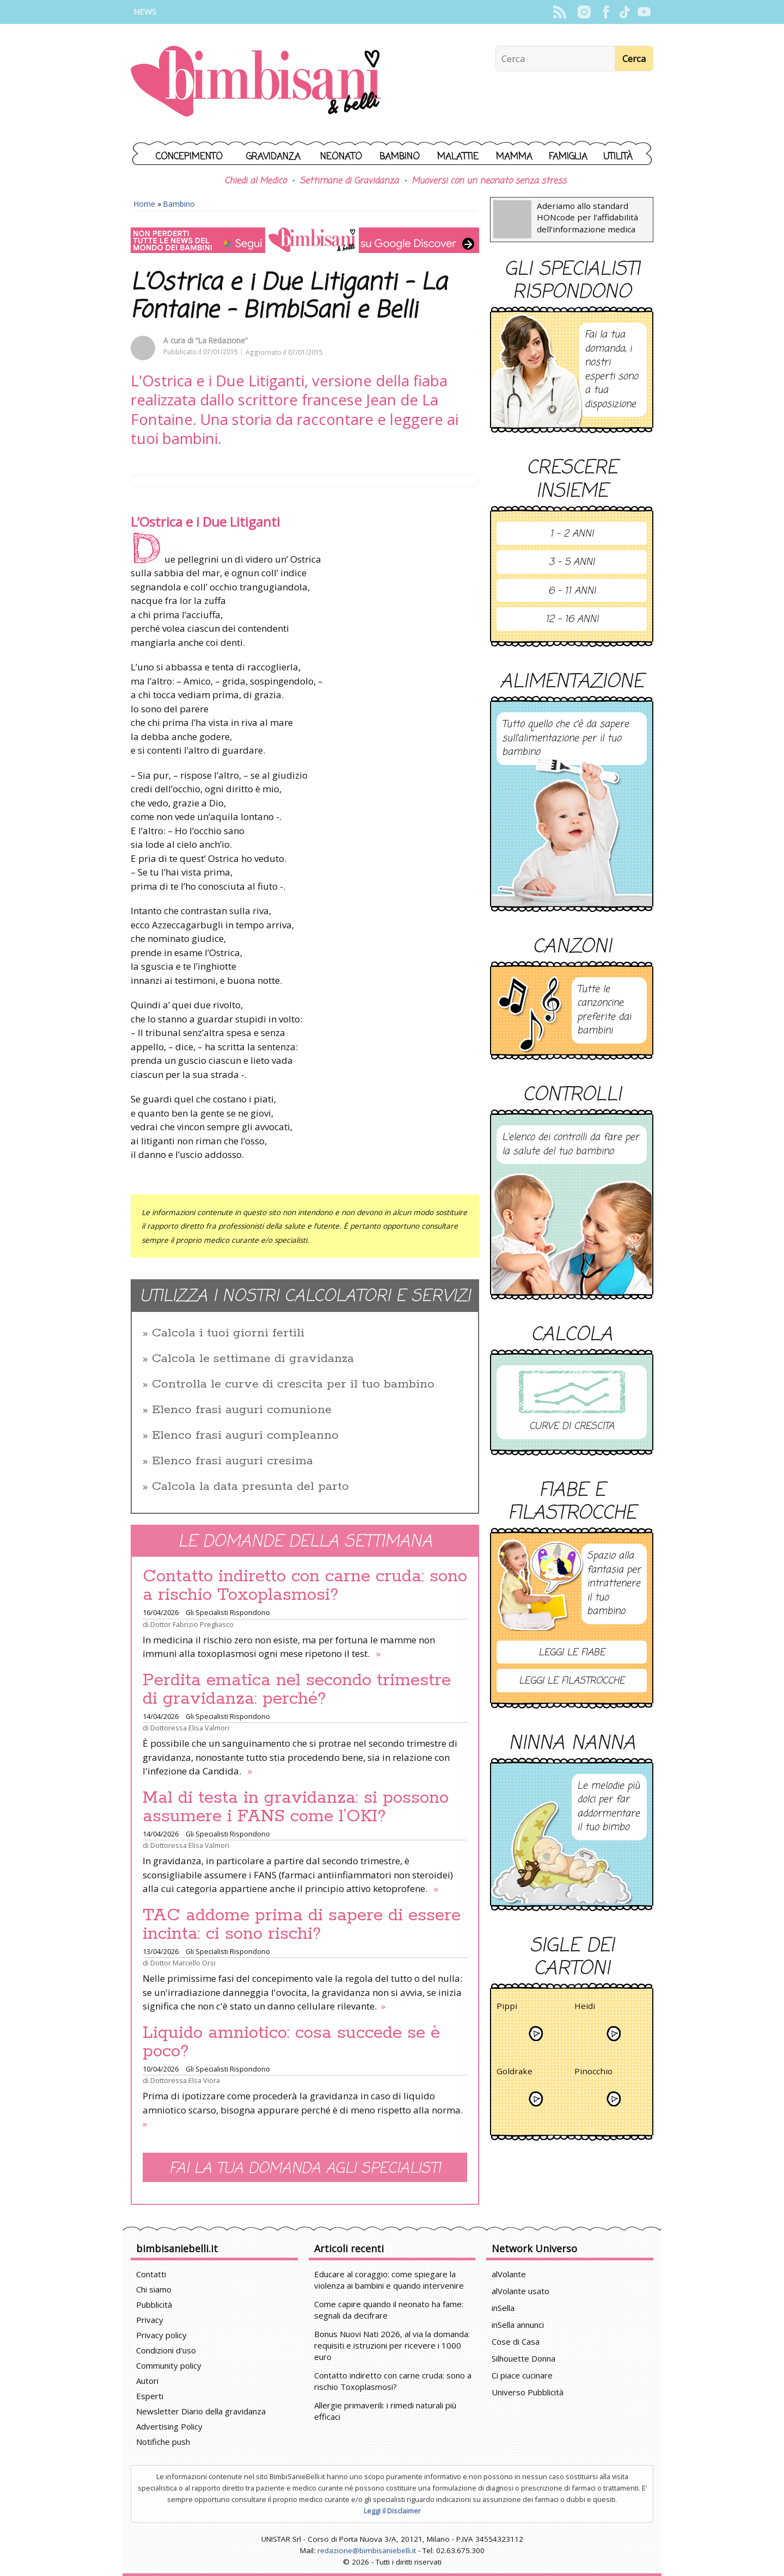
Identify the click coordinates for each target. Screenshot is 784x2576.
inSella (503, 2307)
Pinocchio (593, 2073)
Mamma (514, 157)
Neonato (341, 157)
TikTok (624, 12)
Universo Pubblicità (528, 2392)
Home (144, 204)
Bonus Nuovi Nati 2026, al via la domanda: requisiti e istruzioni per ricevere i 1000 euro (392, 2345)
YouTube (643, 12)
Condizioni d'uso (166, 2350)
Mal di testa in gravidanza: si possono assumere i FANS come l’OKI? (296, 1807)
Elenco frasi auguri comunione (242, 1410)
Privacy (149, 2319)
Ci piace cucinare (522, 2375)
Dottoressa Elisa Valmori (189, 1728)
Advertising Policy (169, 2426)
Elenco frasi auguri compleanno (245, 1435)
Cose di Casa (516, 2341)
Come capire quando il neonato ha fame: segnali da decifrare (388, 2309)
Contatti (151, 2274)
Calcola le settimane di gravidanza (253, 1358)
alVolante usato (520, 2290)
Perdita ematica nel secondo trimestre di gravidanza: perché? (297, 1689)
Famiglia (568, 157)
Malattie (458, 157)
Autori (147, 2380)
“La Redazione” (221, 340)
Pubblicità (154, 2304)
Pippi (507, 2007)
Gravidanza (273, 157)
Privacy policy (161, 2335)
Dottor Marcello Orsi (183, 1963)
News (144, 12)
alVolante (509, 2274)
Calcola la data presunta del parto (250, 1486)
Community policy (168, 2365)
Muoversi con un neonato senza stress (489, 181)
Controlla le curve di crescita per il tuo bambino (293, 1384)
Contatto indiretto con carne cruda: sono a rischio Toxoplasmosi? (305, 1586)
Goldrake (514, 2073)
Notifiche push (163, 2441)
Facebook (605, 12)
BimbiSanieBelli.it (256, 82)
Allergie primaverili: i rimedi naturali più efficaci (385, 2411)
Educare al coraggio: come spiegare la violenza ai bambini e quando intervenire (389, 2280)
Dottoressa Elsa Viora (185, 2080)
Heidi (584, 2007)
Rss (559, 12)
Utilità (618, 157)
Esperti (149, 2395)
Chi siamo (153, 2289)
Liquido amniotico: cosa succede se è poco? (291, 2042)
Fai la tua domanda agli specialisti (304, 2169)
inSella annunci (518, 2324)
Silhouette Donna (523, 2358)
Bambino (399, 157)
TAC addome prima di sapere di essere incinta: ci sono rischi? (302, 1925)
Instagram (584, 12)
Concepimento (189, 157)
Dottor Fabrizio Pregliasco (192, 1624)
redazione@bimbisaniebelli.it (366, 2550)
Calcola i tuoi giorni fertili (228, 1333)
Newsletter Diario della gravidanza (201, 2411)
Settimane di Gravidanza (349, 181)
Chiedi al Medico (255, 181)
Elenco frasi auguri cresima (232, 1461)
